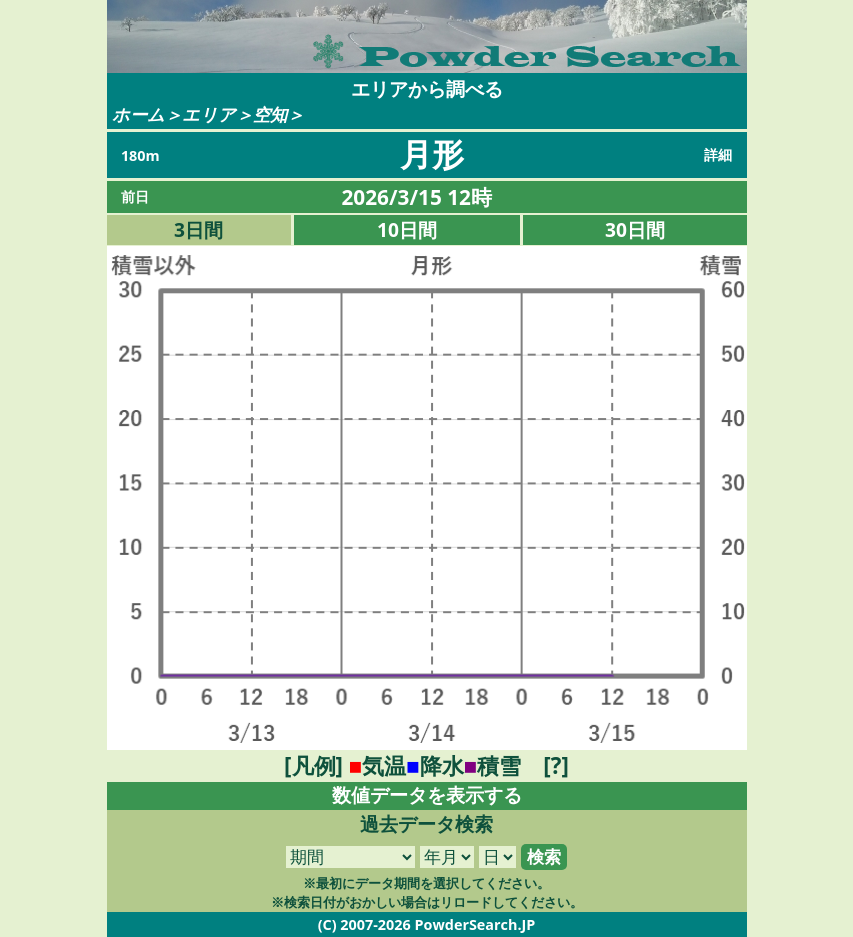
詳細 (718, 154)
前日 (135, 196)
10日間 (407, 229)
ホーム (138, 114)
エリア (209, 114)
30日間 (635, 229)
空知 (270, 114)
